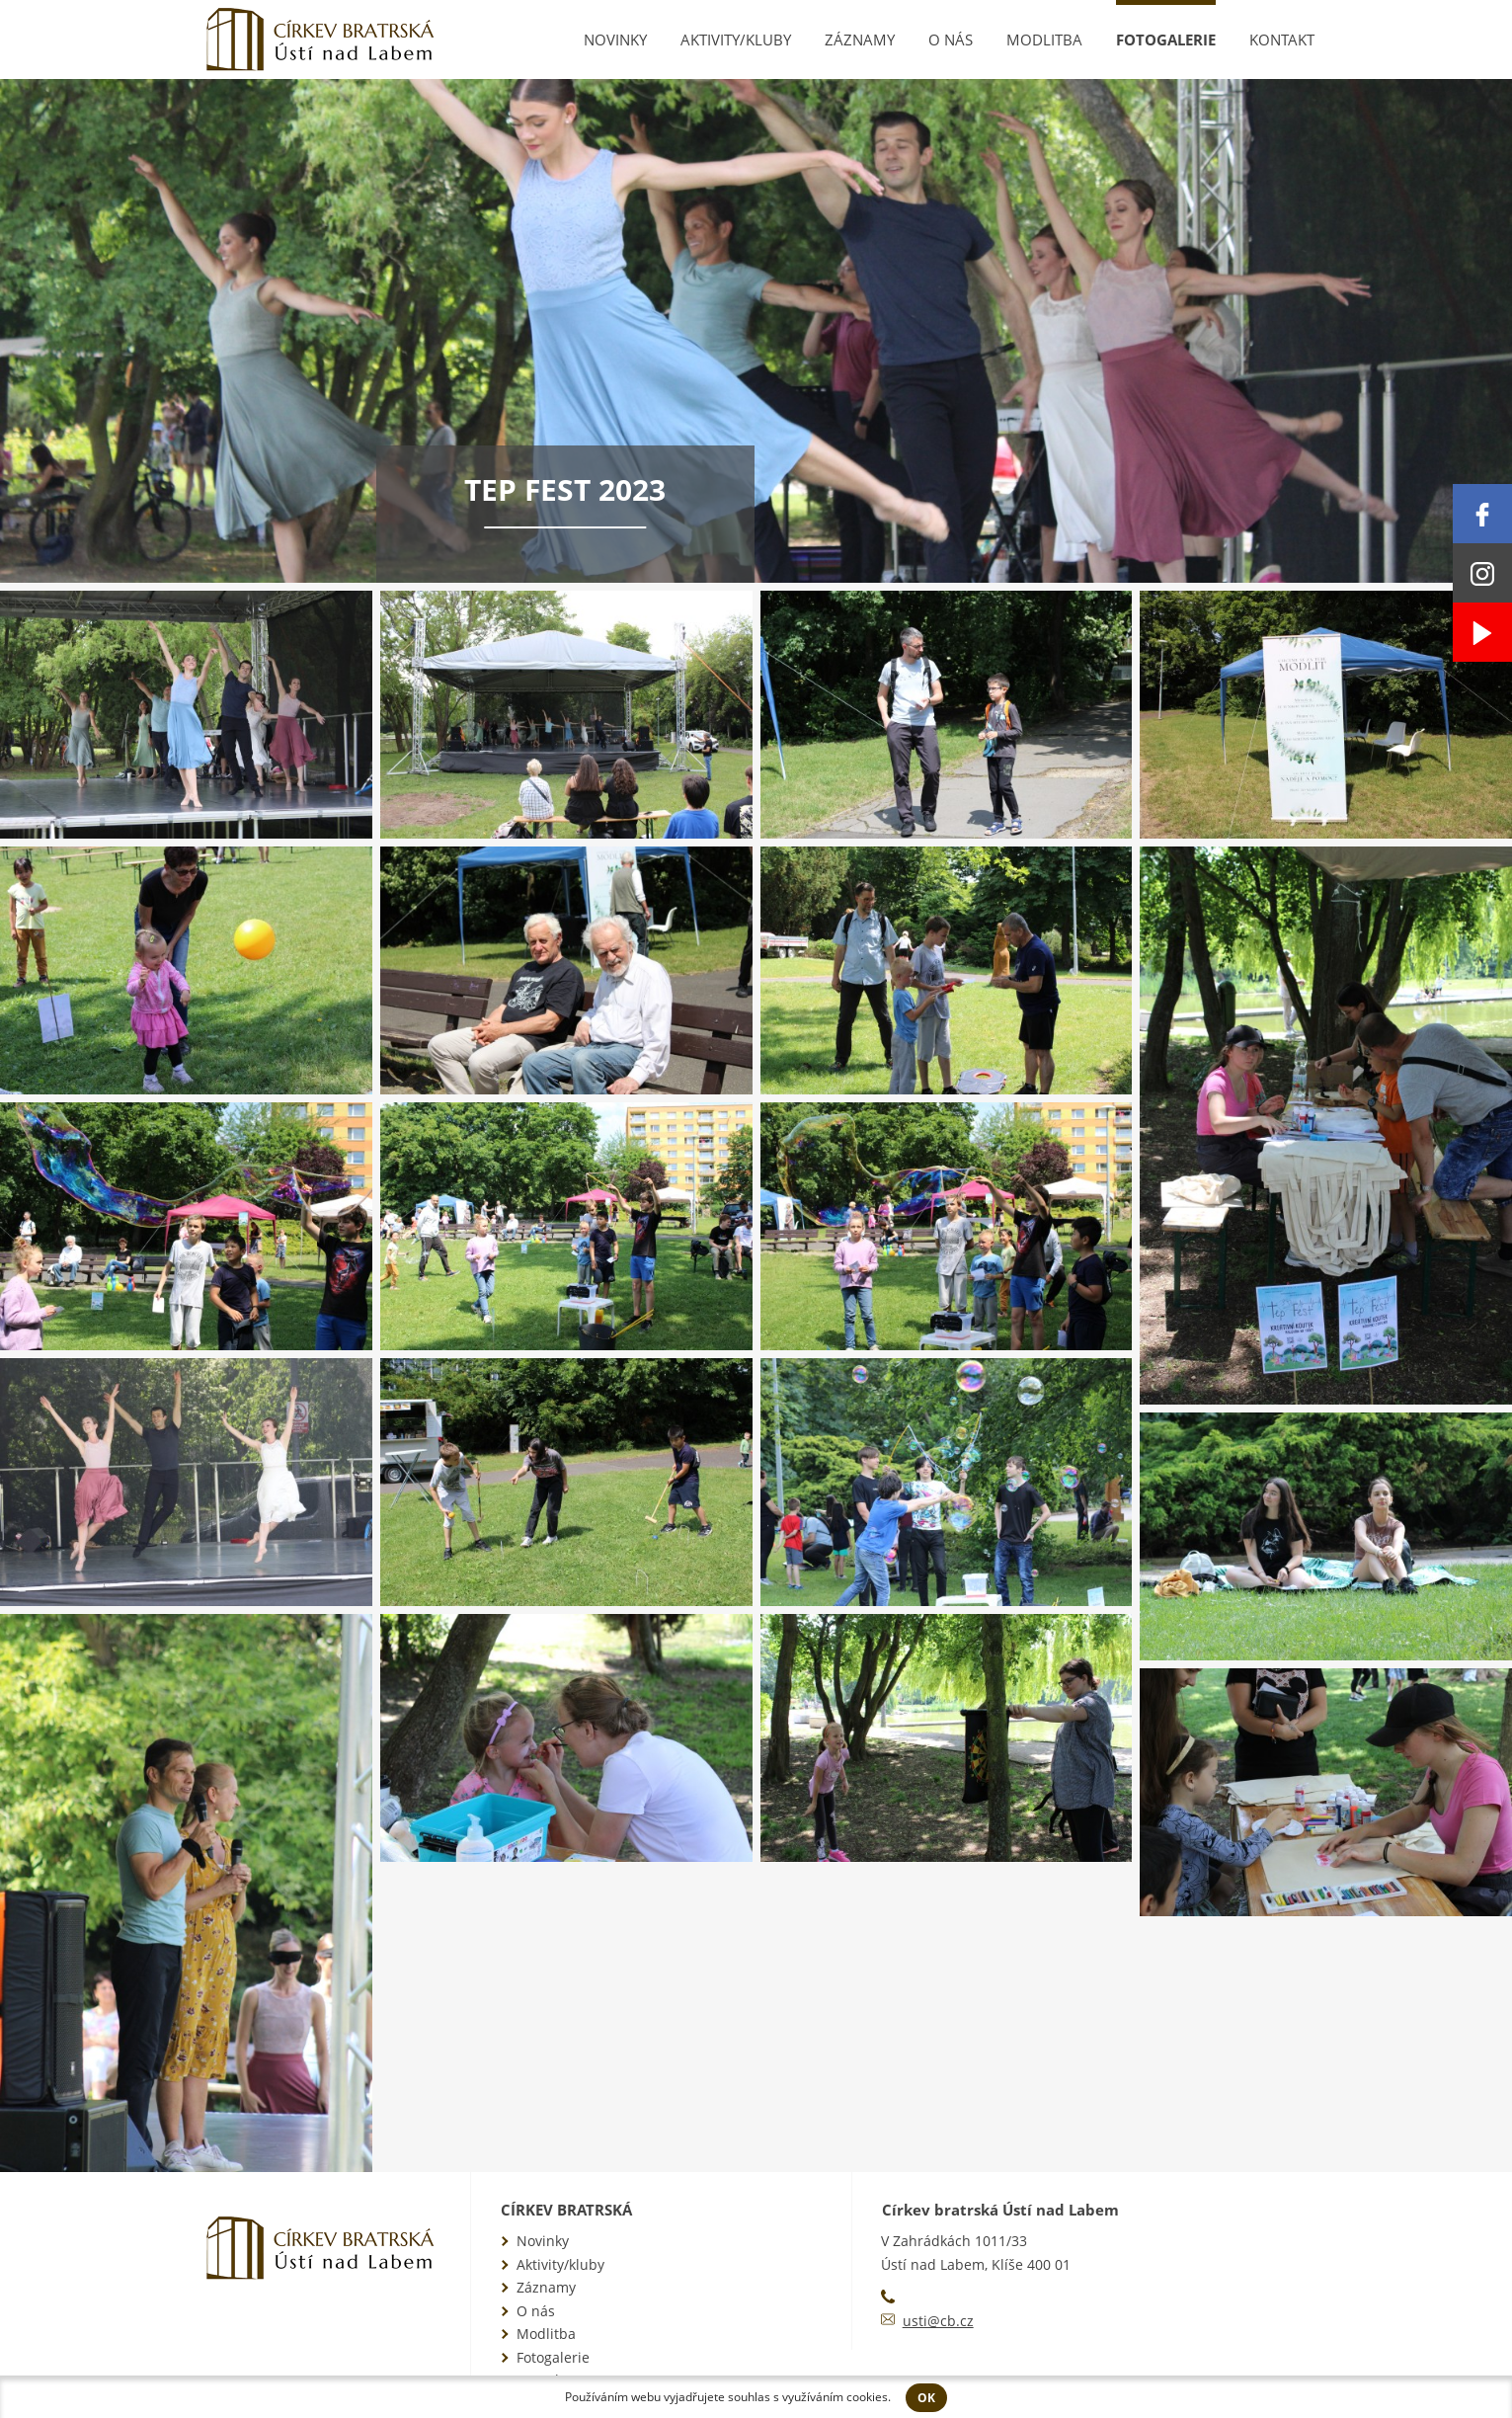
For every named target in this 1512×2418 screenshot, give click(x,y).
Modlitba (1044, 39)
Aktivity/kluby (735, 39)
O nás (950, 39)
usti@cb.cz (938, 2320)
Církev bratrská (566, 2209)
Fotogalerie (1166, 39)
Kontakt (1281, 39)
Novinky (615, 39)
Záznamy (860, 39)
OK (926, 2397)
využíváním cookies (835, 2396)
